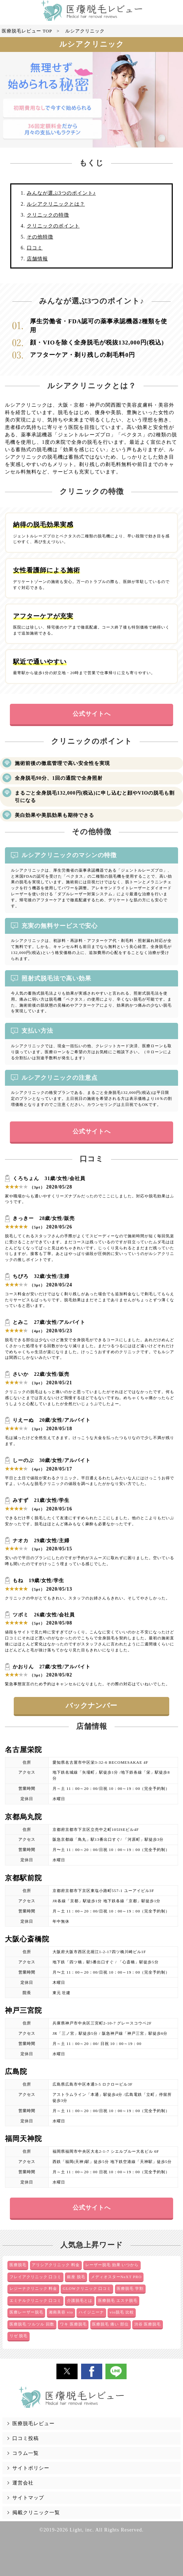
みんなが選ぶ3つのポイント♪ (61, 193)
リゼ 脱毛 (19, 2336)
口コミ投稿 (25, 2438)
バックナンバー (91, 1705)
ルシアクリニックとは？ (56, 204)
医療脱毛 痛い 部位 (110, 2324)
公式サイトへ (92, 714)
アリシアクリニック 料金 (56, 2265)
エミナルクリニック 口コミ (36, 2300)
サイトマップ (28, 2497)
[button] (67, 2371)
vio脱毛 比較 (122, 2312)
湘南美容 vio (61, 2312)
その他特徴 (40, 237)
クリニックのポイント (53, 226)
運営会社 (22, 2483)
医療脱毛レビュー (33, 2423)
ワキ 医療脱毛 (73, 2324)
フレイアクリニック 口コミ (36, 2277)
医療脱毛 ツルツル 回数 (32, 2324)
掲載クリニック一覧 (36, 2512)
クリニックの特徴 (48, 215)
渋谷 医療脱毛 (147, 2324)
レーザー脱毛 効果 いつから (112, 2265)
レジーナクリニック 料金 (33, 2288)
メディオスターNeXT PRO (116, 2277)
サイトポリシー (30, 2468)
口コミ (35, 247)
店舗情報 (37, 258)
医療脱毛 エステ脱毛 (118, 2300)
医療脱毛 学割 (130, 2288)
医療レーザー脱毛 (26, 2312)
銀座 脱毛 (76, 2277)
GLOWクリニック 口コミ (87, 2288)
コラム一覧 (25, 2453)
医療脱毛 (18, 2265)
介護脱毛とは (79, 2300)
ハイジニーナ (91, 2312)
